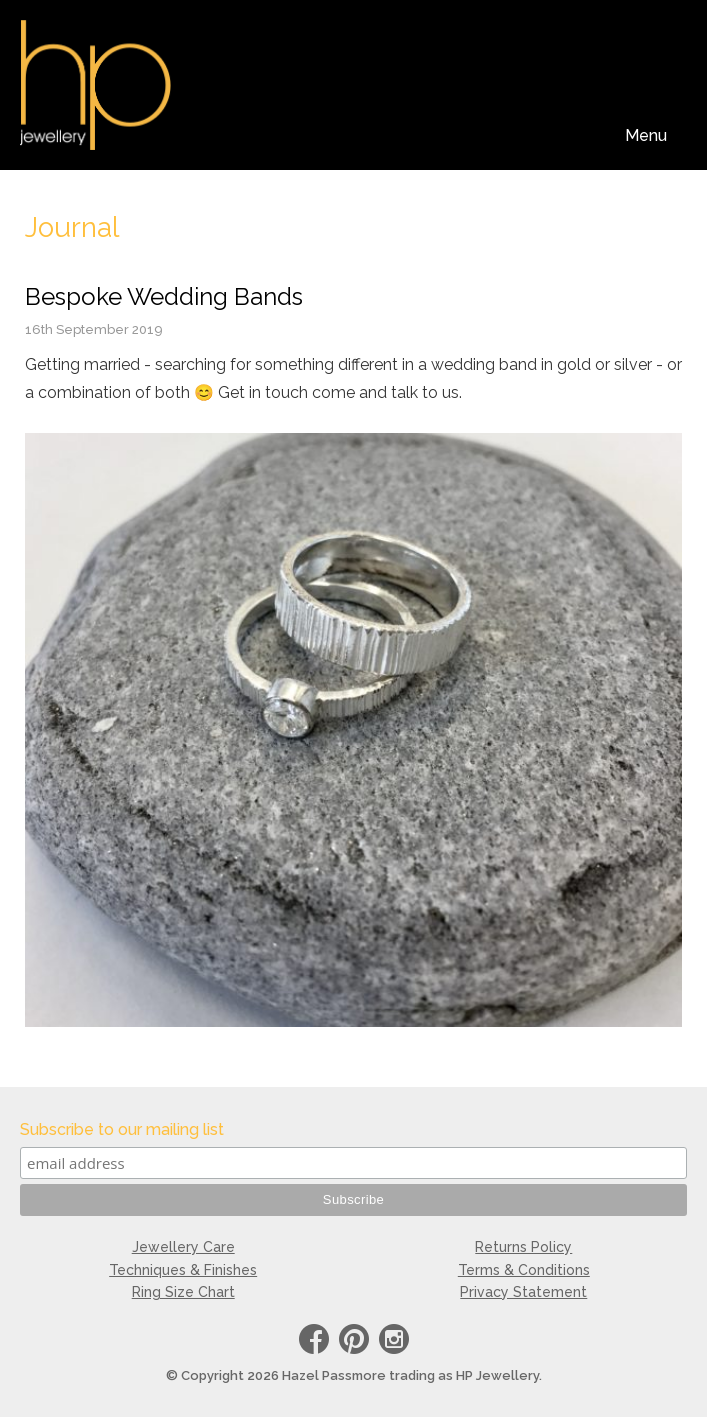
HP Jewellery (95, 85)
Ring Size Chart (183, 1292)
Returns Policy (523, 1247)
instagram (394, 1342)
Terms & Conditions (524, 1270)
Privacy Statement (523, 1292)
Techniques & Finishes (183, 1270)
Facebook (314, 1342)
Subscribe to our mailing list (122, 1129)
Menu (646, 135)
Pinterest (354, 1342)
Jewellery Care (183, 1247)
